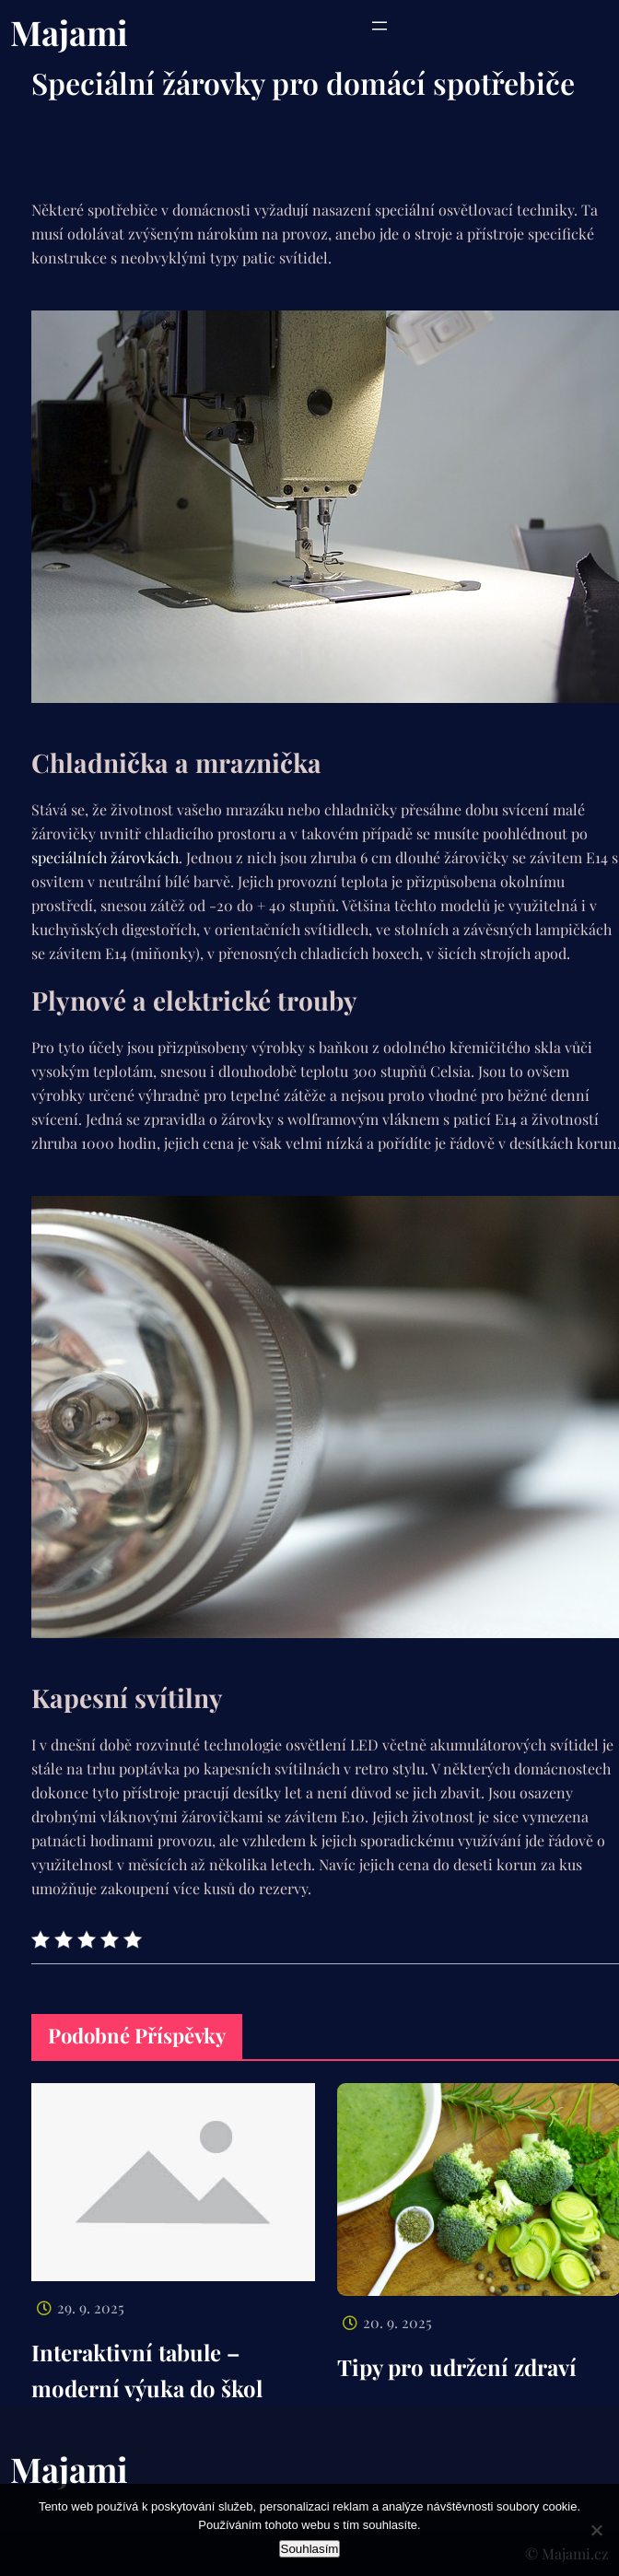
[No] (596, 2530)
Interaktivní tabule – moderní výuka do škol (147, 2369)
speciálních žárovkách (105, 857)
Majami (69, 31)
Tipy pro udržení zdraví (457, 2367)
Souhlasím (310, 2549)
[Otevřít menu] (379, 26)
